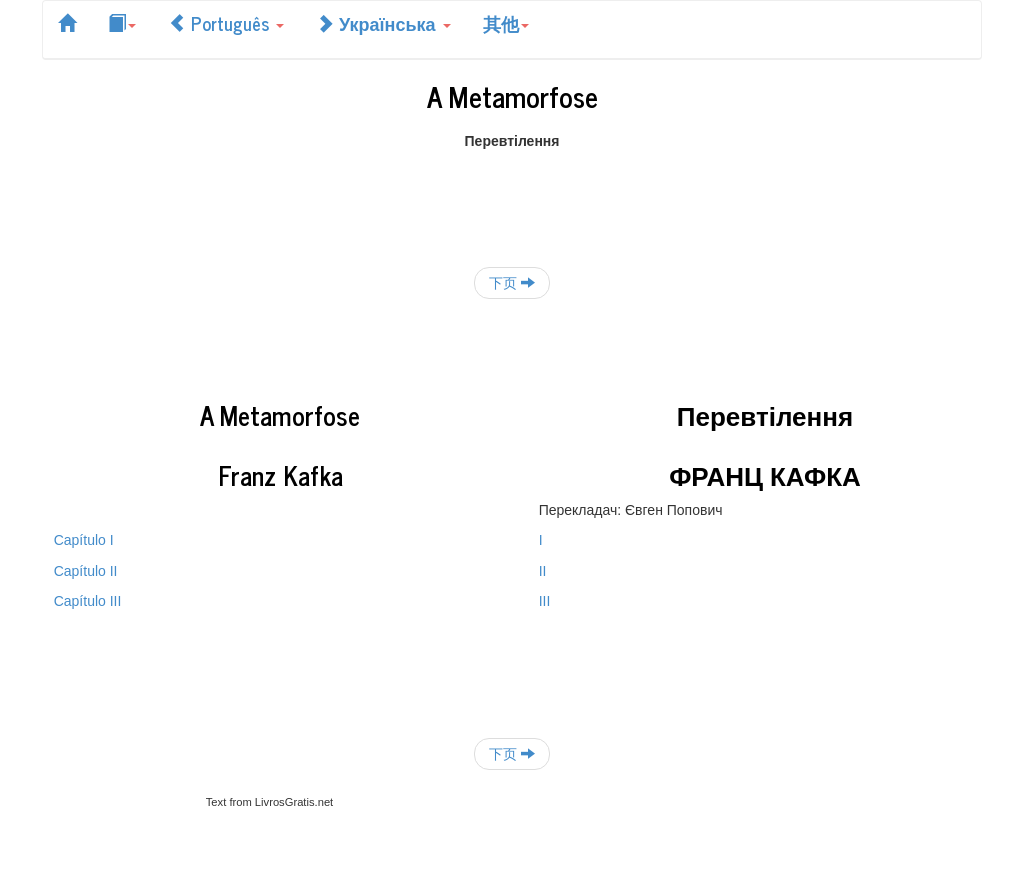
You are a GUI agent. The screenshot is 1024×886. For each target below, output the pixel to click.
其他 (506, 23)
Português (226, 23)
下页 (512, 282)
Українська (383, 23)
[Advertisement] (512, 196)
